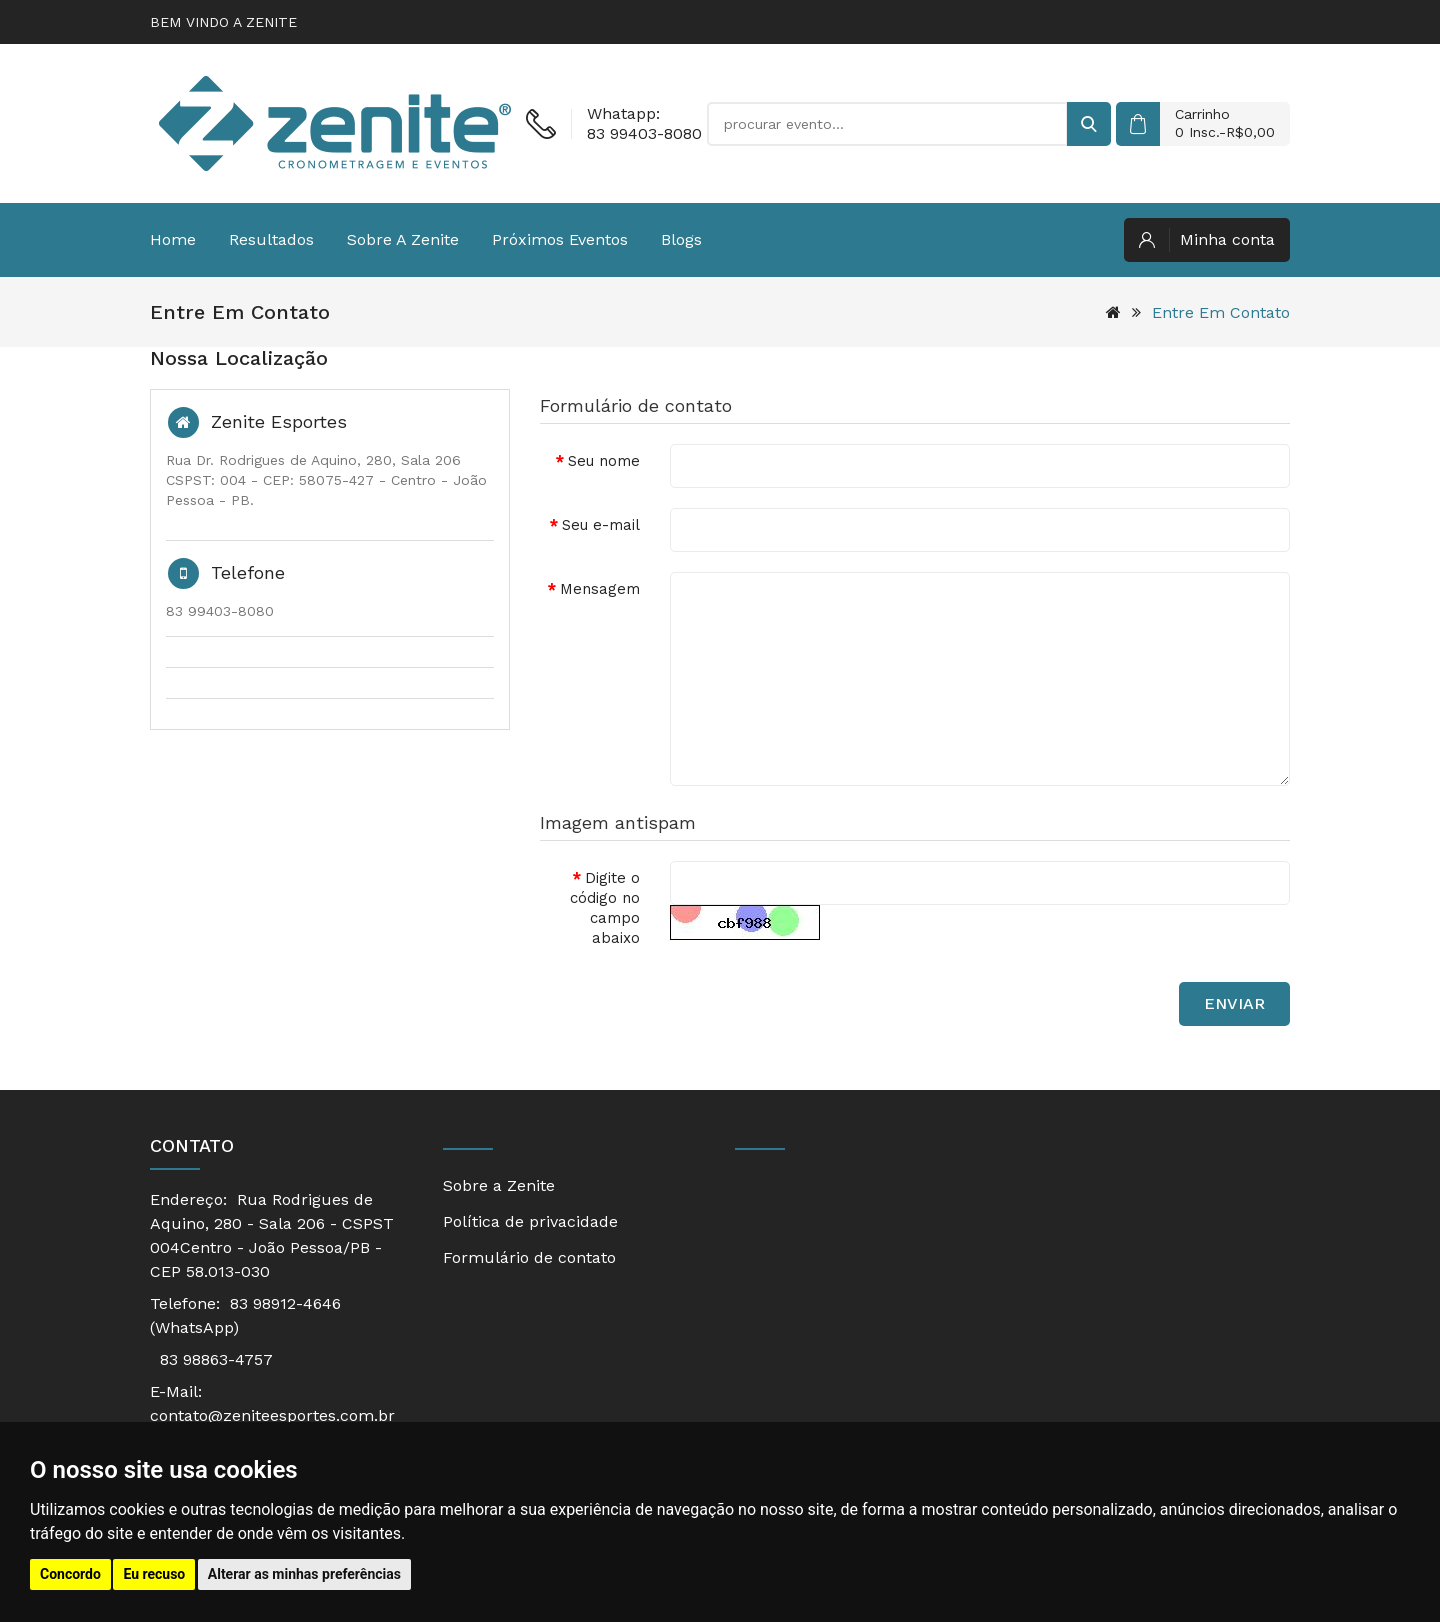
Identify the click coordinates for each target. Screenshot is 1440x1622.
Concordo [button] (70, 1574)
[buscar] (1089, 124)
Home (173, 239)
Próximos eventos (560, 239)
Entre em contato (1221, 312)
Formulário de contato (529, 1257)
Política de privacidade (530, 1221)
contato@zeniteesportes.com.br (272, 1415)
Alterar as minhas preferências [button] (304, 1574)
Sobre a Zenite (403, 239)
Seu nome (604, 461)
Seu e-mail (601, 525)
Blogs (681, 239)
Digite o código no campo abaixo (605, 908)
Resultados (271, 239)
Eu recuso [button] (154, 1574)
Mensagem (600, 589)
